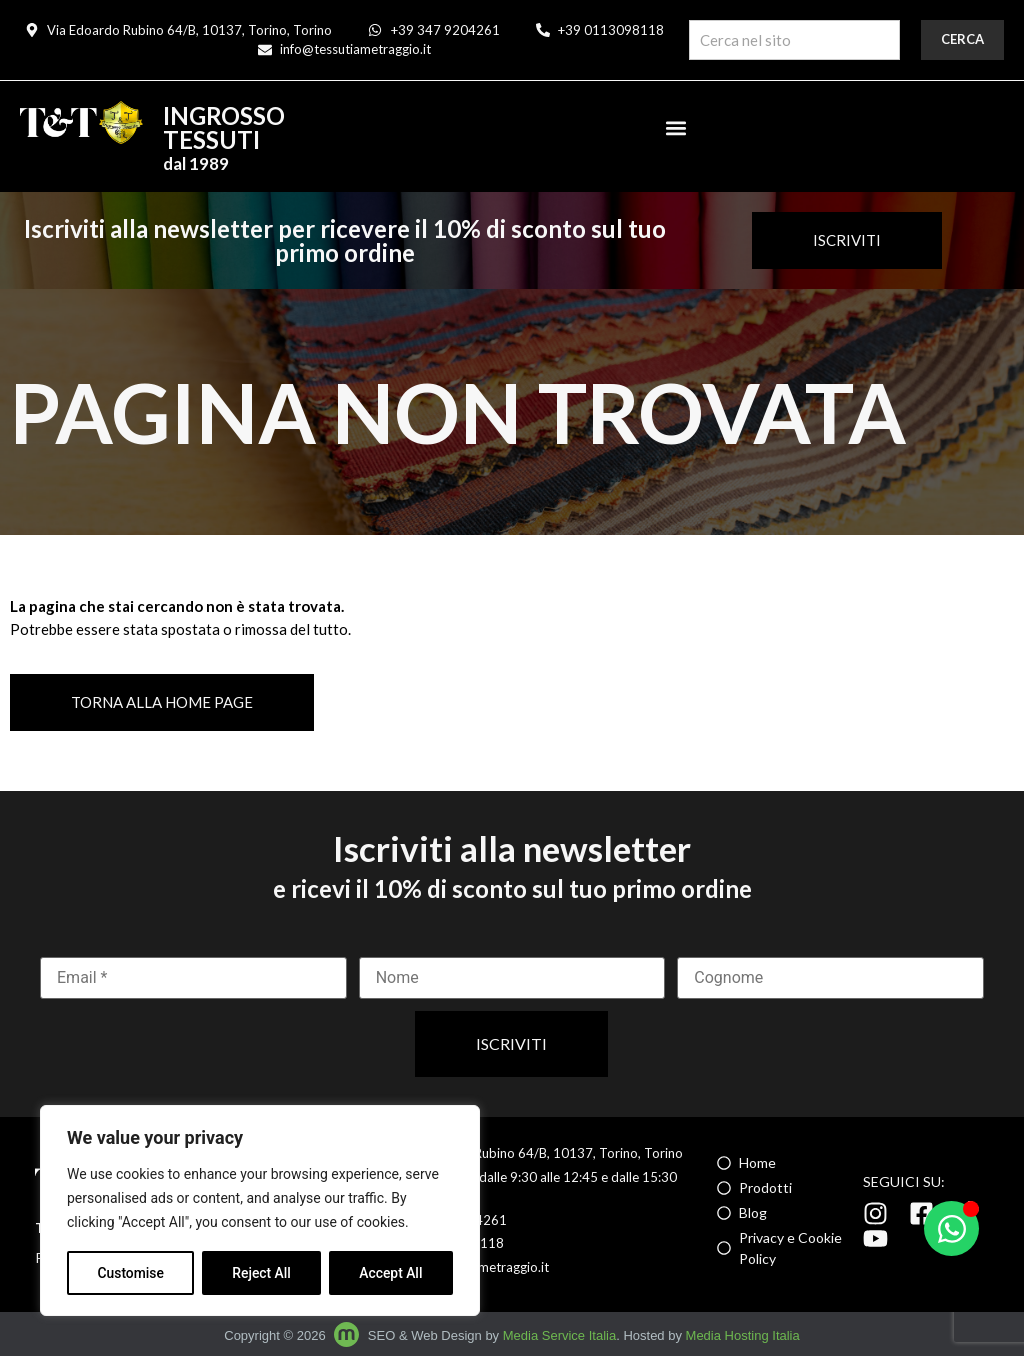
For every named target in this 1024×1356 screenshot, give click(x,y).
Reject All (261, 1273)
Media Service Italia (559, 1335)
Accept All (391, 1273)
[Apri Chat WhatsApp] (951, 1228)
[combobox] (794, 40)
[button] (675, 127)
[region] (260, 1211)
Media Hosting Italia (743, 1335)
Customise (130, 1273)
